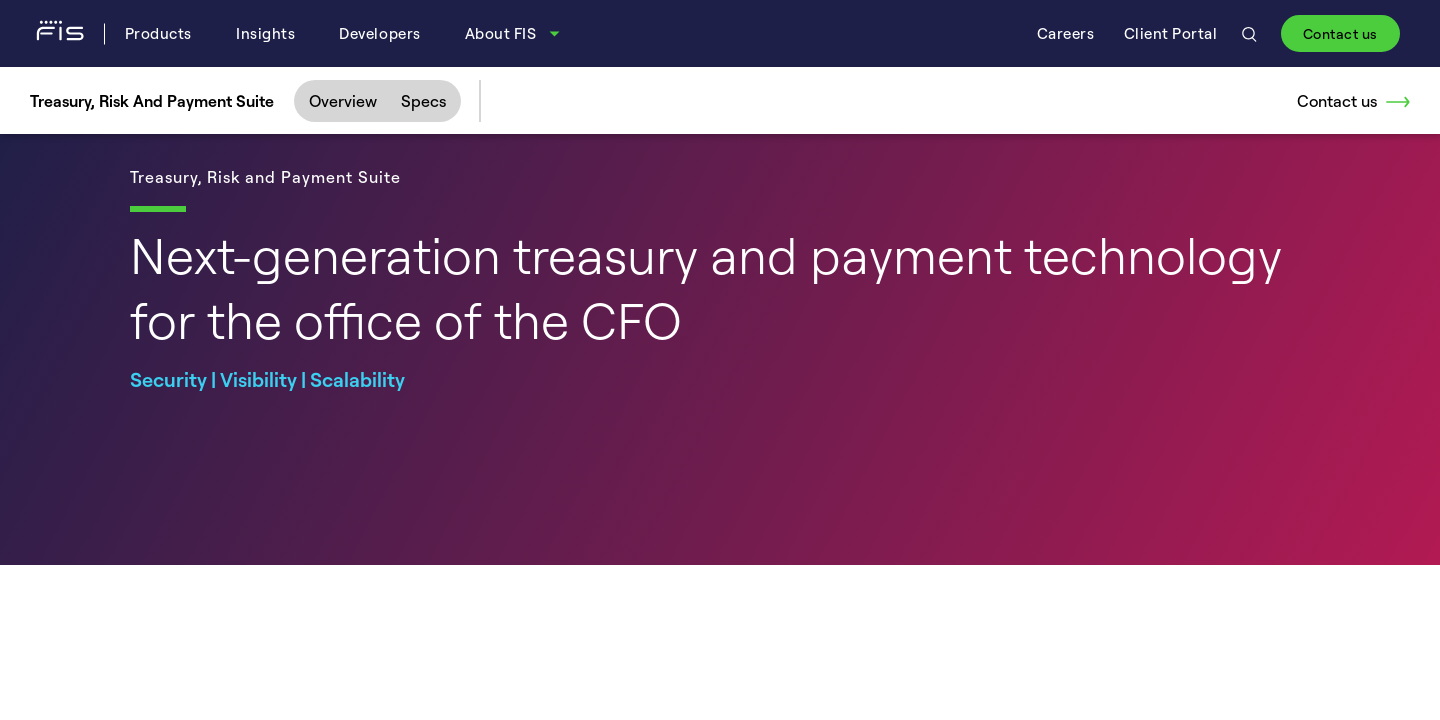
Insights (265, 33)
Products (158, 33)
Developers (379, 33)
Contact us (1340, 33)
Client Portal (1171, 33)
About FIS (501, 33)
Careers (1066, 33)
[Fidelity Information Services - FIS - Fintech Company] (67, 33)
